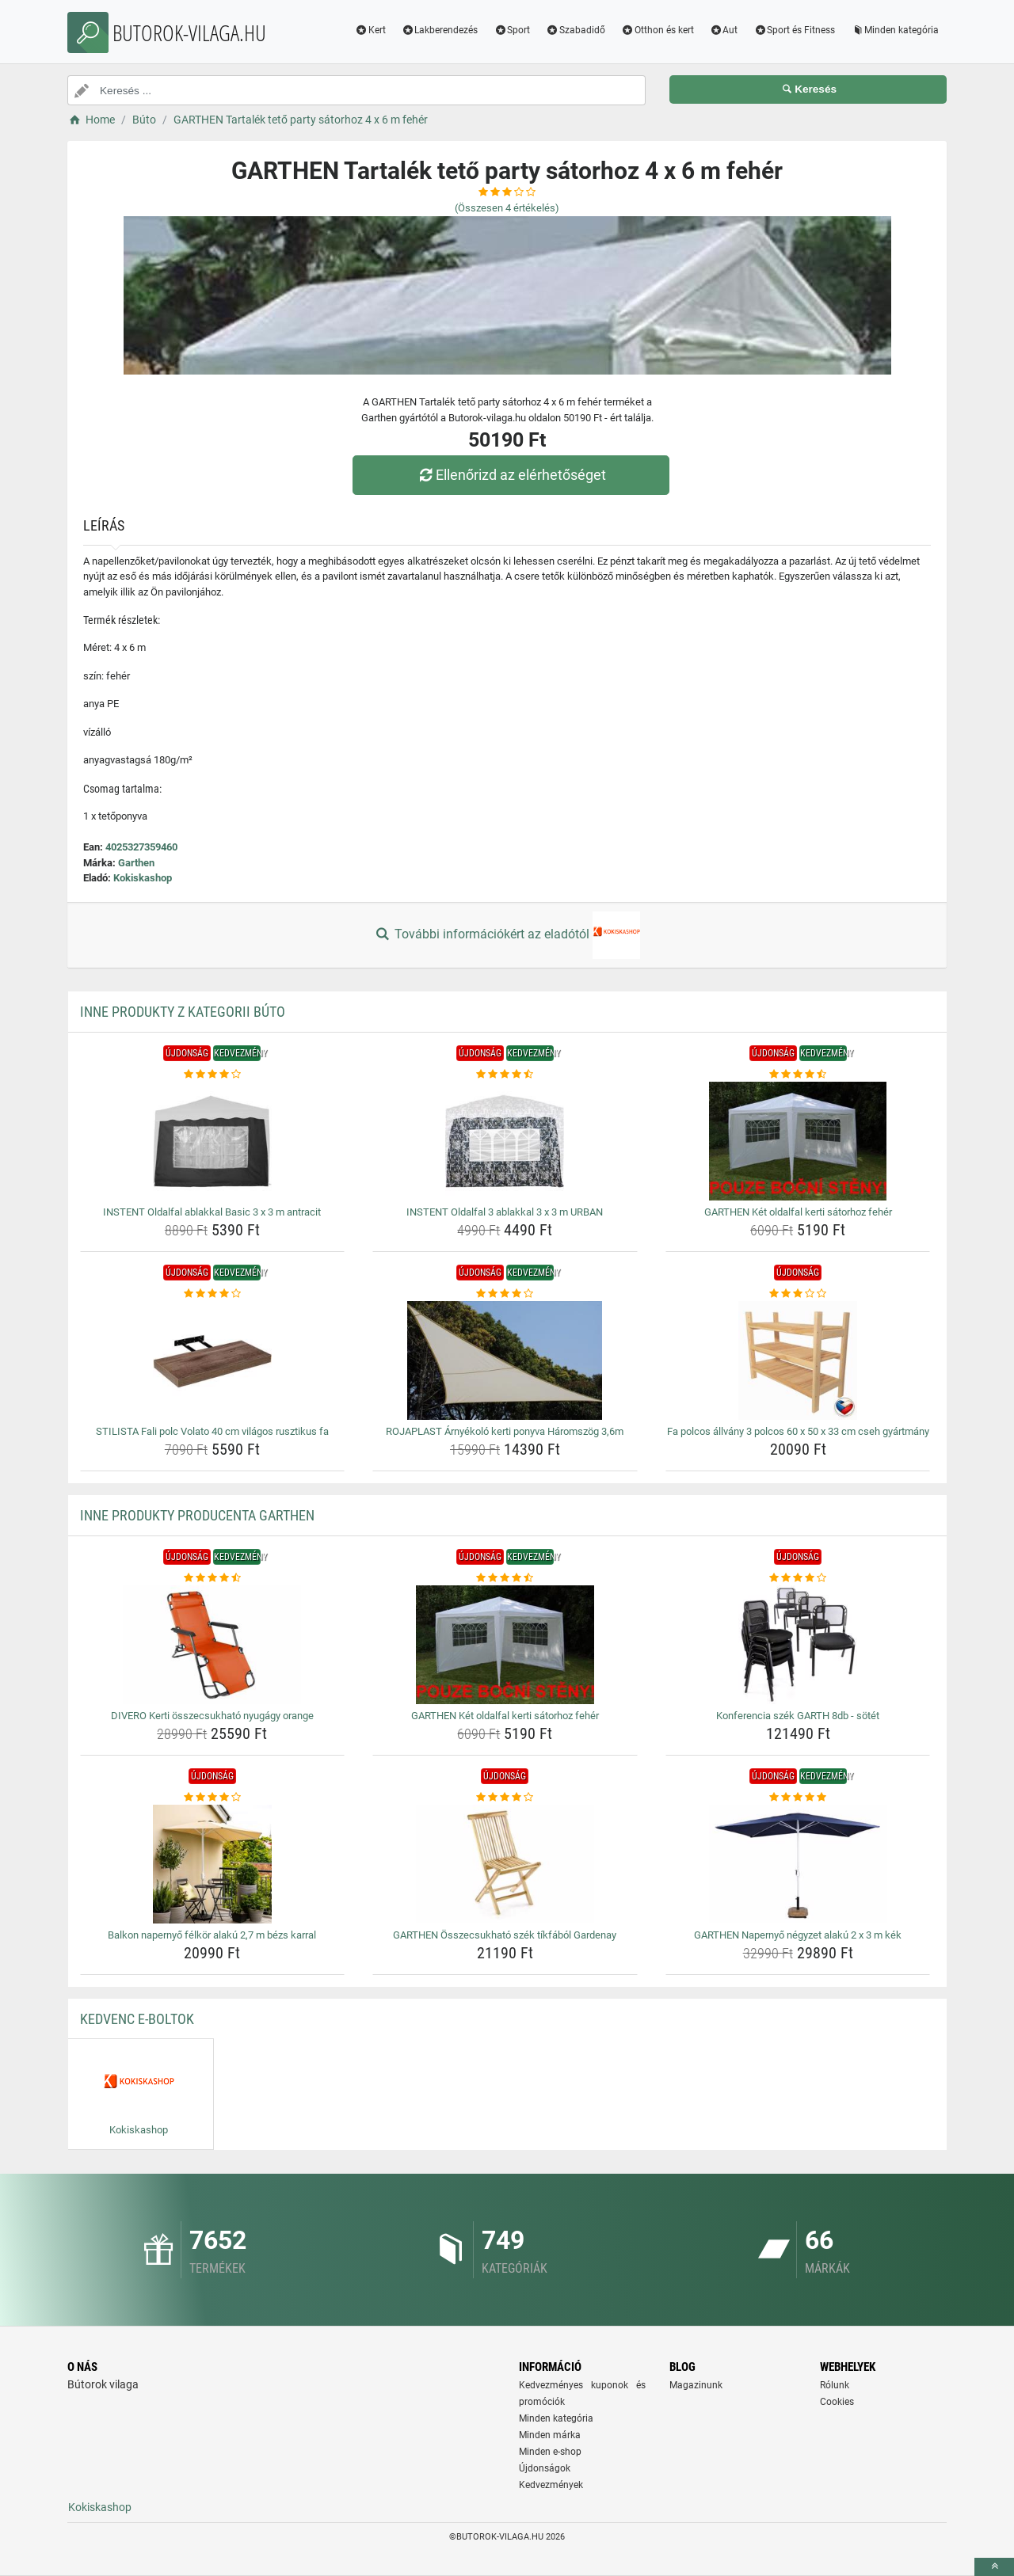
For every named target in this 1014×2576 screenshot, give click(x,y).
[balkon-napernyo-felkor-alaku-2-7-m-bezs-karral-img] (213, 1864)
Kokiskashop (142, 878)
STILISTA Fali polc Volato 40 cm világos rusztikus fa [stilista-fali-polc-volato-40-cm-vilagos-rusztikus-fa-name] (212, 1431)
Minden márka (550, 2435)
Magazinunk (695, 2385)
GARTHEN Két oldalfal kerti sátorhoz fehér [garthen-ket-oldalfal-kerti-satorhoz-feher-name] (798, 1212)
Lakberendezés (440, 30)
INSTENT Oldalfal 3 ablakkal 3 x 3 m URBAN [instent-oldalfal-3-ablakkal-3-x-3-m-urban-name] (504, 1212)
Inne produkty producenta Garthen (197, 1515)
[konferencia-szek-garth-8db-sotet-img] (798, 1644)
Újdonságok (544, 2468)
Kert (370, 30)
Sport (512, 30)
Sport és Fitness (794, 30)
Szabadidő (575, 30)
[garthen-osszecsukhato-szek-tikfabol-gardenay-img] (505, 1864)
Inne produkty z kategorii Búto (182, 1011)
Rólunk (834, 2385)
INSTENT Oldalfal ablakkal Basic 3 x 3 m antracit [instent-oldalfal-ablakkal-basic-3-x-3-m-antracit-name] (212, 1212)
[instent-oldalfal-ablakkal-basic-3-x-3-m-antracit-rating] (213, 1075)
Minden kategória (895, 30)
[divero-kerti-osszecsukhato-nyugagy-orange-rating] (213, 1578)
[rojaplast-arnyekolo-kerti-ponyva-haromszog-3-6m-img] (505, 1360)
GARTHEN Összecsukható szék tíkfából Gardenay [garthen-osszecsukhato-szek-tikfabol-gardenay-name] (504, 1935)
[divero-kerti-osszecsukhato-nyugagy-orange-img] (213, 1644)
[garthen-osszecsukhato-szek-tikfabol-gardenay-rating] (505, 1797)
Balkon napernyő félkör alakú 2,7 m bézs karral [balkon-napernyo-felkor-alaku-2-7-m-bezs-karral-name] (212, 1935)
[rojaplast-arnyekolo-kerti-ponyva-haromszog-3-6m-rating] (505, 1294)
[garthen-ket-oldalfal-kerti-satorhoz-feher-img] (798, 1141)
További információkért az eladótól (507, 935)
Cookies (837, 2401)
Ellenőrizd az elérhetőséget (511, 474)
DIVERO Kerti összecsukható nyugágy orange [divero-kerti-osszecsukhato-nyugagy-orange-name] (212, 1716)
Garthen (136, 863)
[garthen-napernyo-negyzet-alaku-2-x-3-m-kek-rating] (798, 1797)
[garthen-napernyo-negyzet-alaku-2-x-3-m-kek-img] (798, 1864)
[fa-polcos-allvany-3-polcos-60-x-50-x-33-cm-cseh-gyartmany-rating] (798, 1294)
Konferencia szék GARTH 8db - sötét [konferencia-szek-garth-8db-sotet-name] (797, 1716)
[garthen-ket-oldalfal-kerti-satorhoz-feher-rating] (798, 1075)
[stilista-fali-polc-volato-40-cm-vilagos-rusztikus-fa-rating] (213, 1294)
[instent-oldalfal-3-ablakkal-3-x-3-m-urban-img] (505, 1141)
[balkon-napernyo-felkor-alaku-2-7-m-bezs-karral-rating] (213, 1797)
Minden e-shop (550, 2451)
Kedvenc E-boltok (137, 2019)
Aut (724, 30)
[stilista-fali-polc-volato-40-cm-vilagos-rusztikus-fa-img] (213, 1360)
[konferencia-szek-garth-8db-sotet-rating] (798, 1578)
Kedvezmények (551, 2484)
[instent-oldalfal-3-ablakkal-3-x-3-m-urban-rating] (505, 1075)
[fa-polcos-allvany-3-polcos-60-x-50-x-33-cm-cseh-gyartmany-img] (798, 1360)
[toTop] (994, 2567)
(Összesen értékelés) (507, 208)
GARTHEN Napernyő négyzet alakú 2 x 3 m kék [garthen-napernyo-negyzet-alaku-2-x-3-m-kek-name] (798, 1935)
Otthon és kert (657, 30)
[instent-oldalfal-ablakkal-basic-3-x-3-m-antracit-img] (213, 1141)
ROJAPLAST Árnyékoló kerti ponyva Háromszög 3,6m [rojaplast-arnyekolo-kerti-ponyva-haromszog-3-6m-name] (504, 1431)
